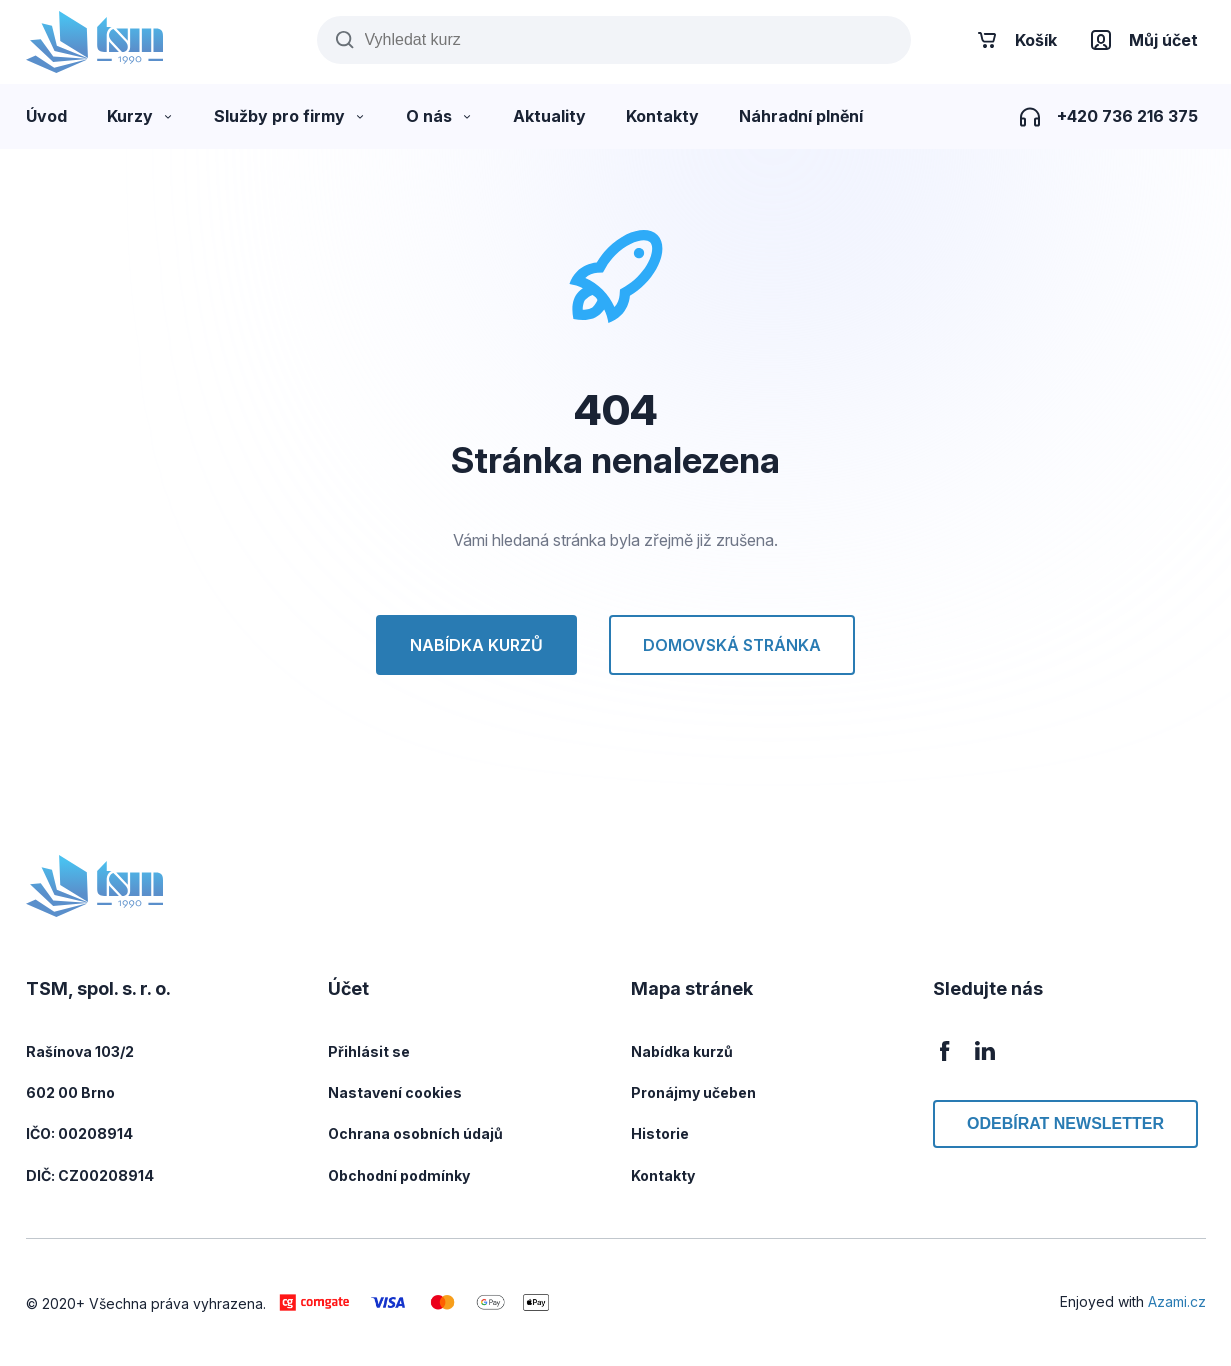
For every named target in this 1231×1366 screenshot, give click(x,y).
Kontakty (663, 1175)
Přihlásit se (369, 1051)
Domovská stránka (732, 645)
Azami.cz (1177, 1301)
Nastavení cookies (395, 1092)
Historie (660, 1133)
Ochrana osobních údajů (415, 1133)
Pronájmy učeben (693, 1092)
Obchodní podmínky (399, 1175)
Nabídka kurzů (476, 645)
